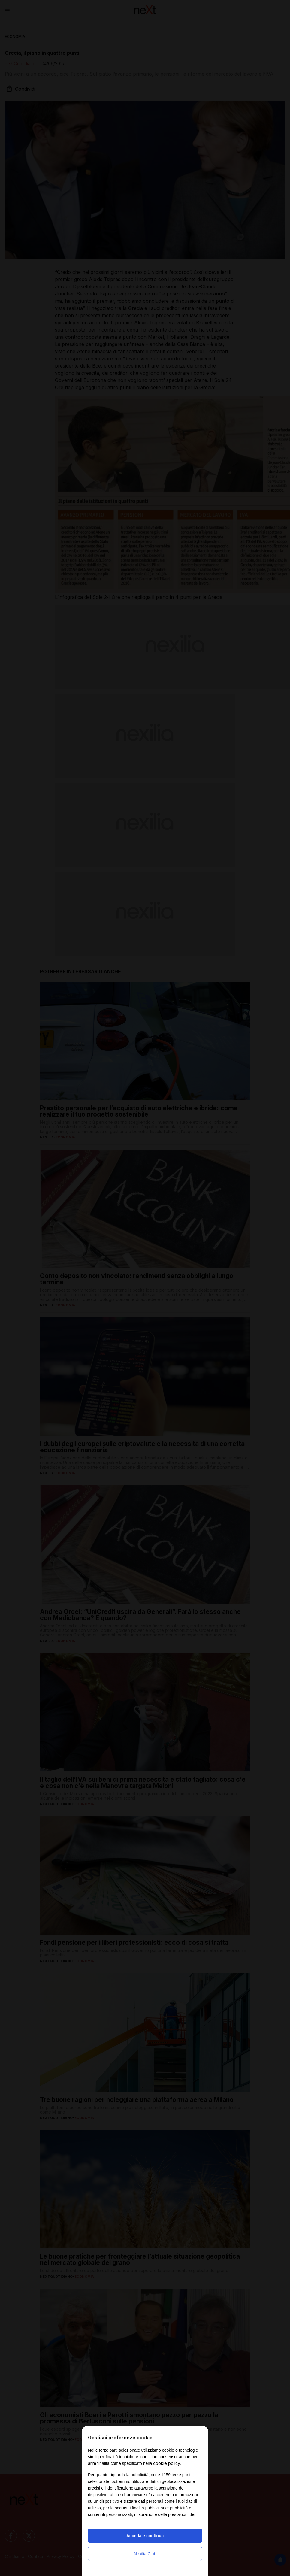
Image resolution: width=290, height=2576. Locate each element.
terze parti (181, 2474)
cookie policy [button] (166, 2463)
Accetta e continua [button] (145, 2535)
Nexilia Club (145, 2553)
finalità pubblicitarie (150, 2507)
